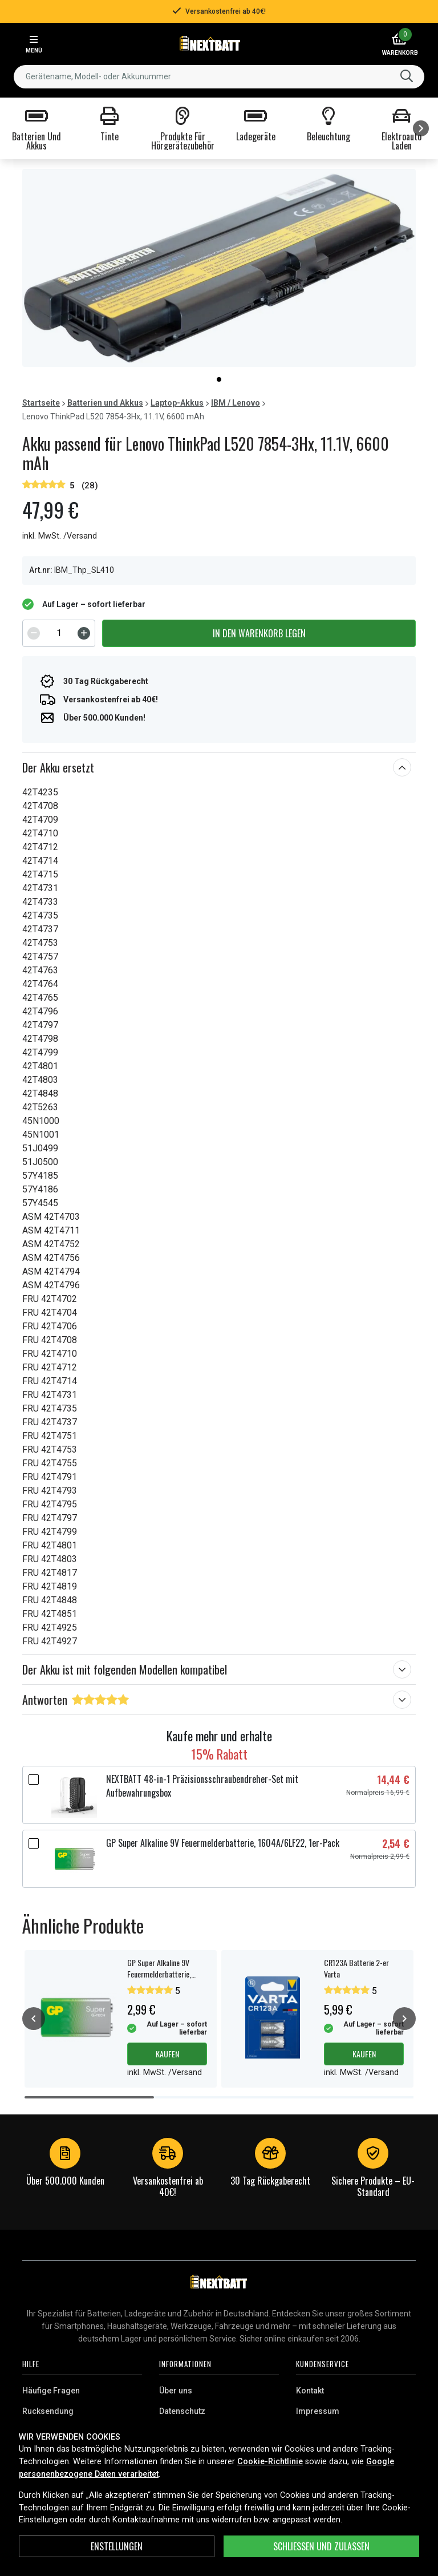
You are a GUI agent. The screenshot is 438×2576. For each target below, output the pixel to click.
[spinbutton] (58, 633)
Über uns (175, 2390)
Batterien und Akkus (105, 402)
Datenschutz (182, 2411)
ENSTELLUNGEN (117, 2546)
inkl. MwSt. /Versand (59, 536)
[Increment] (84, 633)
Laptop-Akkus (177, 402)
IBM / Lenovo (235, 402)
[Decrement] (33, 633)
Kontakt (310, 2390)
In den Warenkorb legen (259, 633)
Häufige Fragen (51, 2390)
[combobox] (219, 76)
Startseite (41, 402)
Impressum (317, 2411)
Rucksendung (48, 2411)
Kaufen (167, 2054)
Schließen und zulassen (321, 2546)
